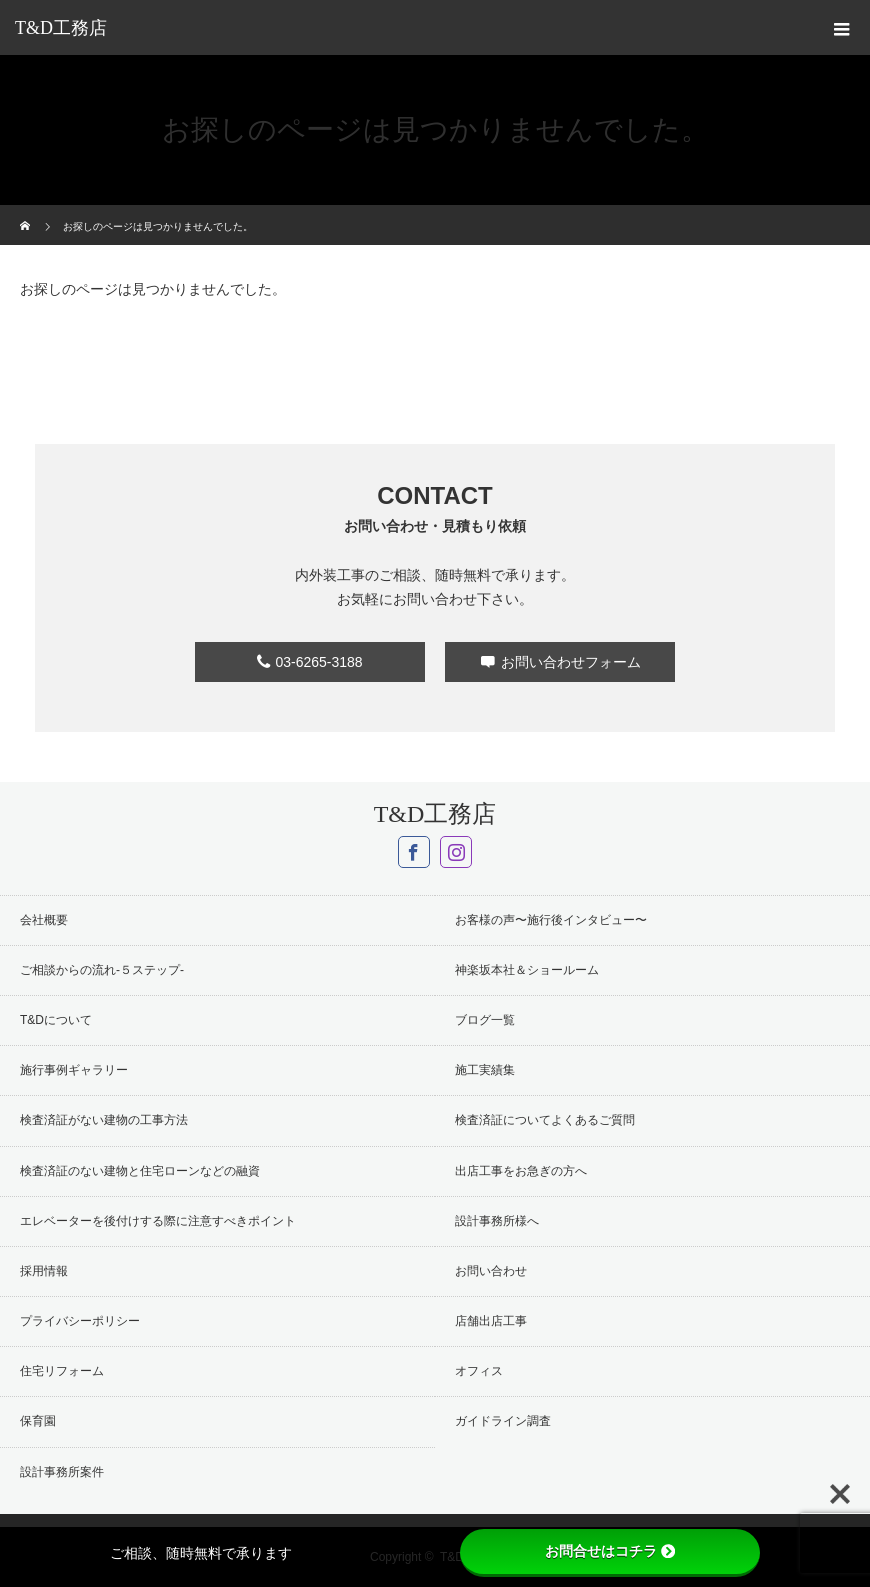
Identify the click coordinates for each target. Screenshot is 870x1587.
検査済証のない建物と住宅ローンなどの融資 (140, 1171)
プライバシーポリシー (80, 1321)
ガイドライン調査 (503, 1421)
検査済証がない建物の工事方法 (104, 1120)
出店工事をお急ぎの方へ (521, 1171)
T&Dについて (56, 1020)
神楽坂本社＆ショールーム (527, 970)
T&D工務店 (61, 28)
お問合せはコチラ (610, 1551)
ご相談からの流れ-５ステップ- (102, 970)
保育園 (38, 1421)
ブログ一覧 (485, 1020)
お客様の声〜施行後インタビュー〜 (551, 920)
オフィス (479, 1371)
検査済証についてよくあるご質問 (545, 1120)
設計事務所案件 (62, 1472)
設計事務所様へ (497, 1221)
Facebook (414, 852)
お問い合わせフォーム (571, 662)
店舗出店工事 (491, 1321)
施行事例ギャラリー (74, 1070)
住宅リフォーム (62, 1371)
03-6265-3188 (318, 662)
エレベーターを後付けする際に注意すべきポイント (158, 1221)
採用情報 (44, 1271)
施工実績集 (485, 1070)
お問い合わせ (491, 1271)
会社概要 (44, 920)
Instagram (456, 852)
